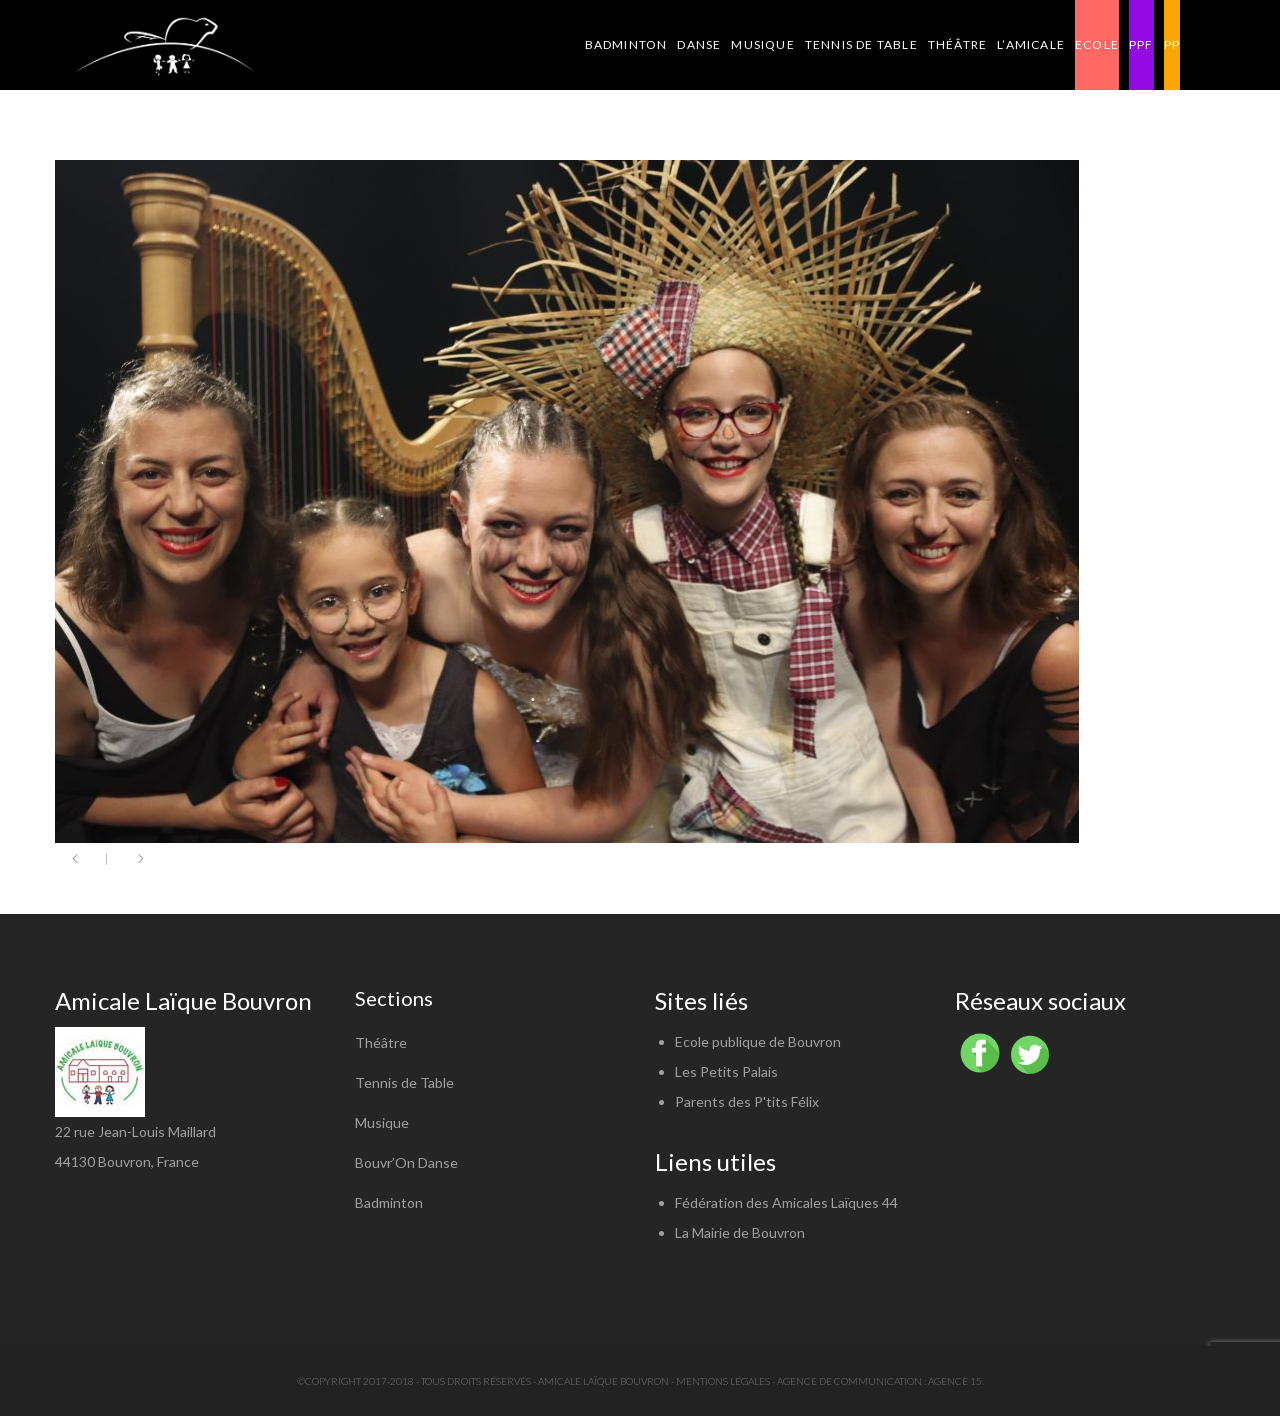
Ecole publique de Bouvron (758, 1041)
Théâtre (381, 1042)
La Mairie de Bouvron (740, 1232)
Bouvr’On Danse (406, 1162)
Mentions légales (723, 1381)
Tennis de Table (404, 1082)
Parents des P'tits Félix (747, 1101)
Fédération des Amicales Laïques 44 (786, 1202)
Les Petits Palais (726, 1071)
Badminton (389, 1202)
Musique (382, 1122)
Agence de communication (849, 1381)
